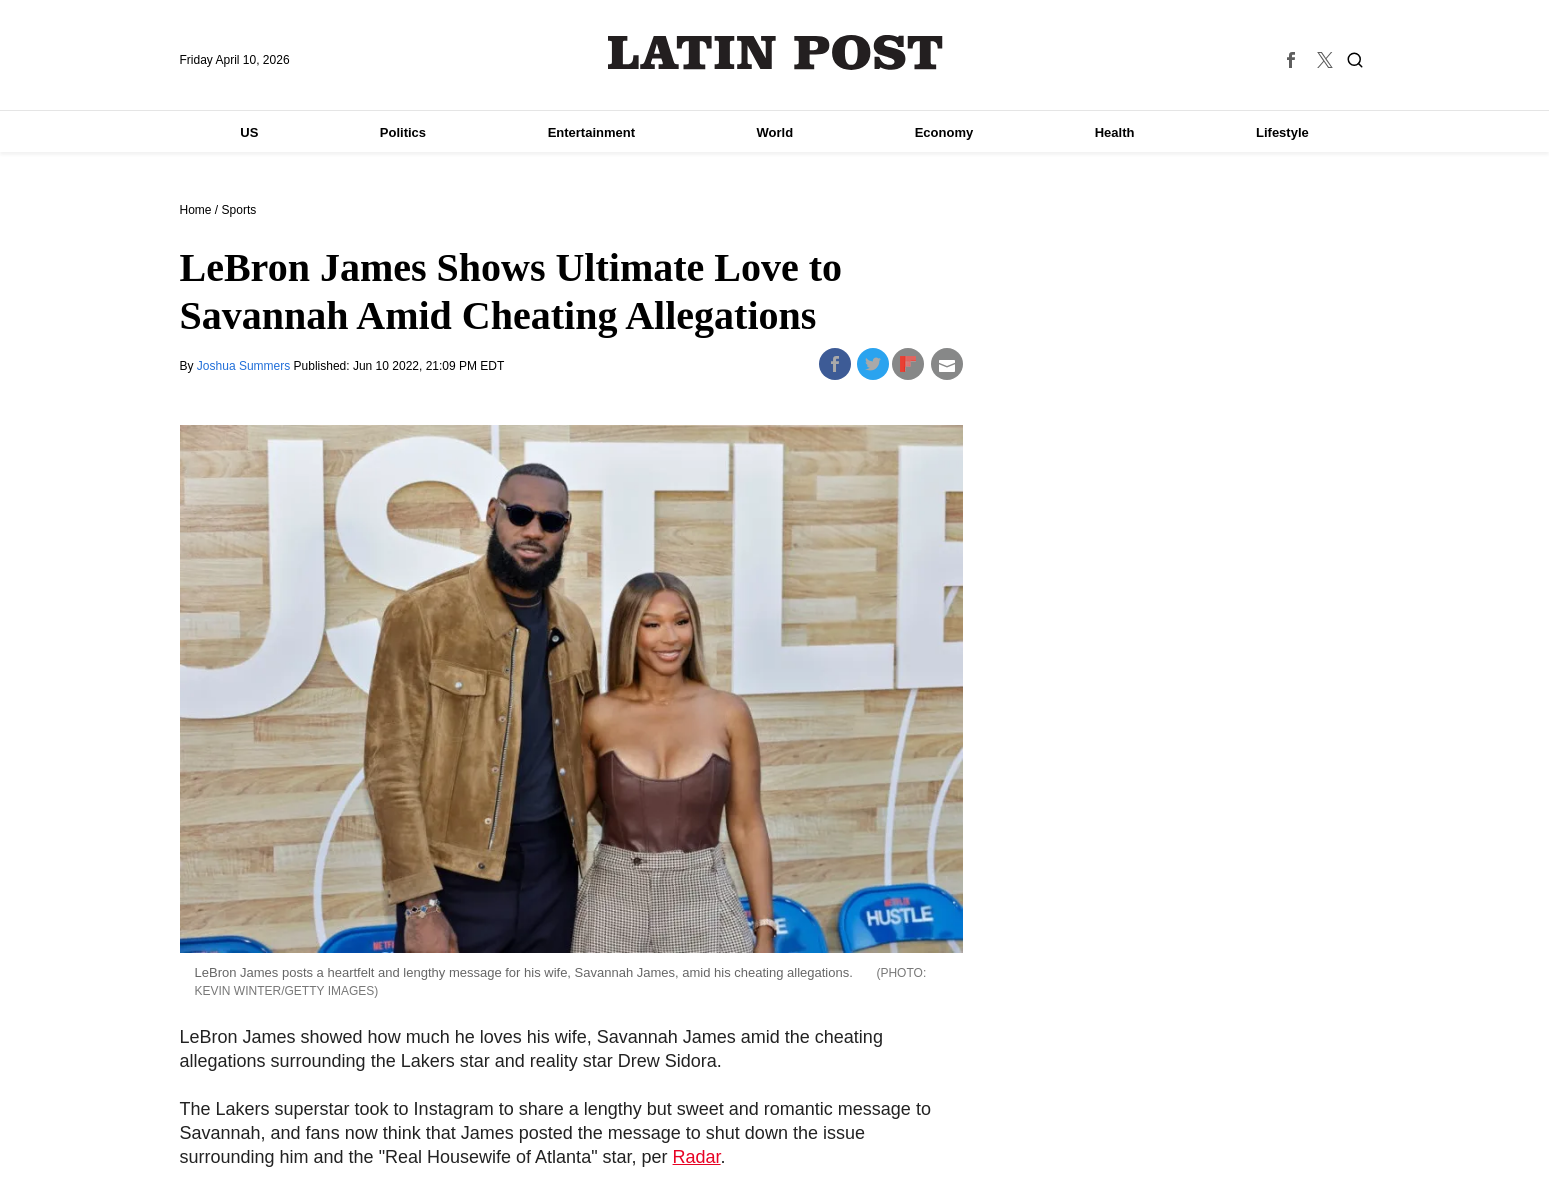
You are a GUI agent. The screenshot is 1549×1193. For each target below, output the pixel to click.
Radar (697, 1157)
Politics (403, 132)
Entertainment (591, 132)
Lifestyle (1282, 132)
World (775, 132)
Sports (239, 210)
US (249, 132)
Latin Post (774, 52)
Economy (944, 132)
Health (1115, 132)
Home (196, 210)
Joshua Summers (245, 366)
